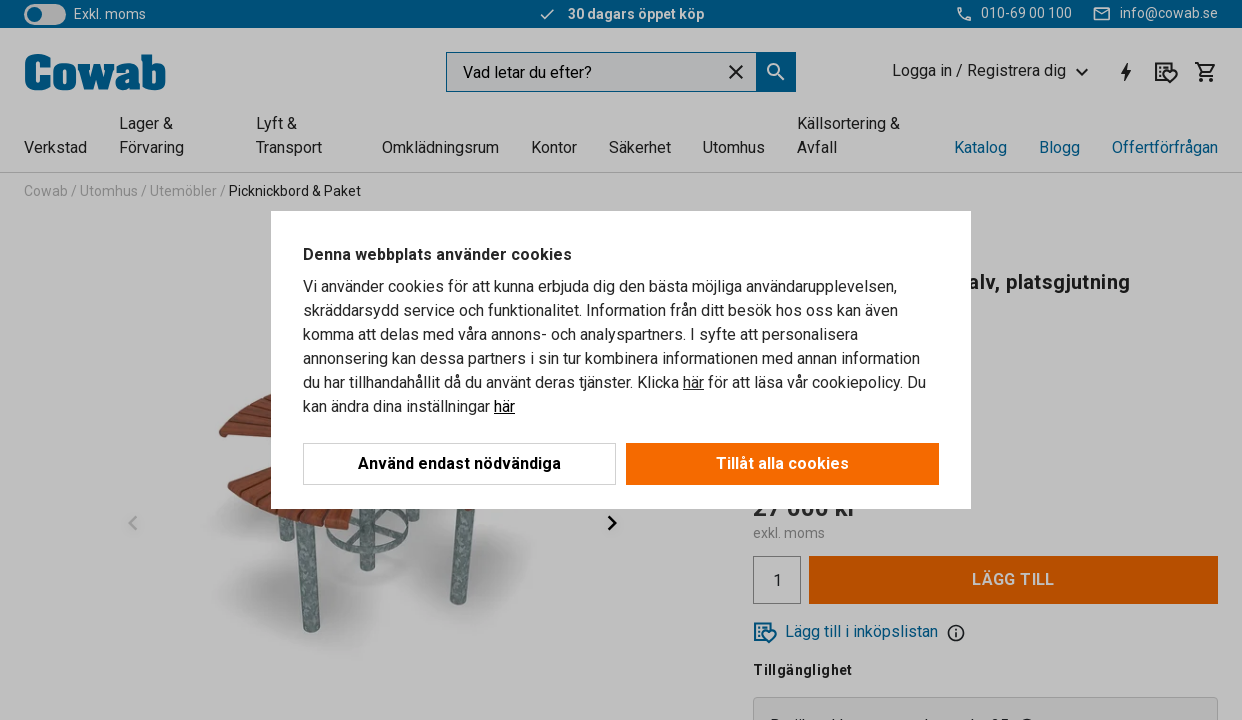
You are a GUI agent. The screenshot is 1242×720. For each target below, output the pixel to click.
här (693, 382)
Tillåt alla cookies (782, 463)
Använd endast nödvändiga (459, 463)
